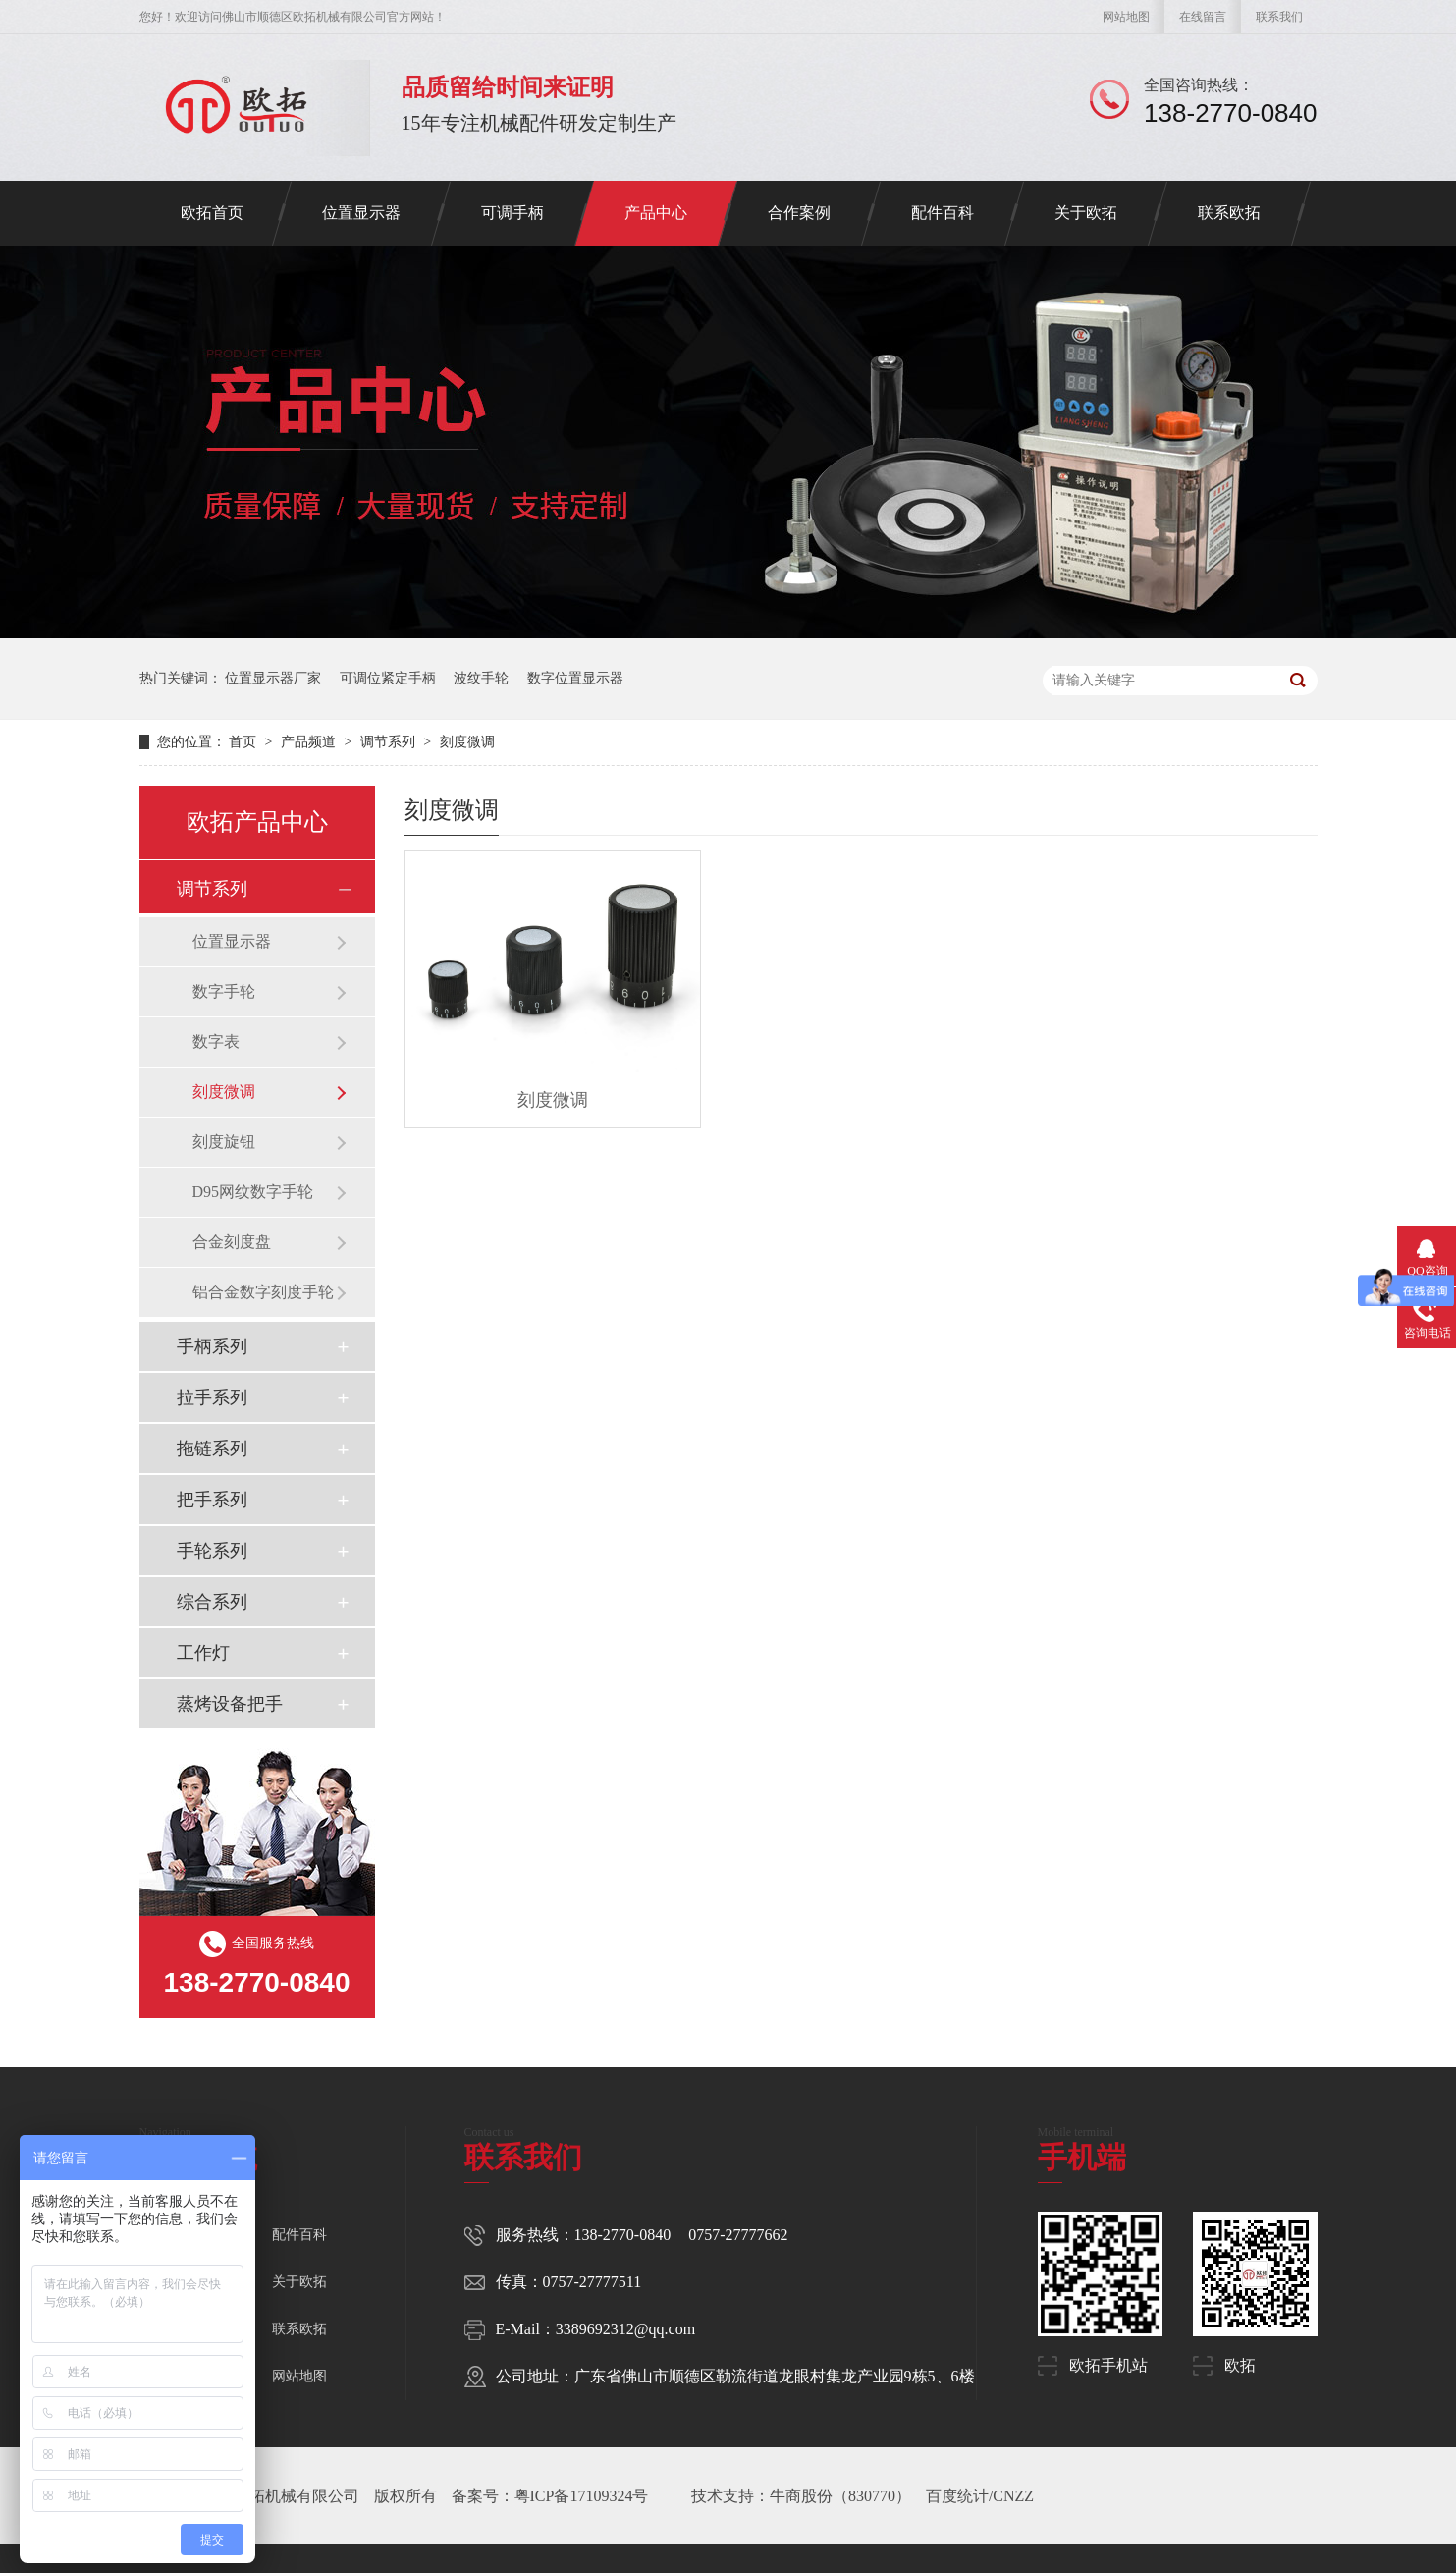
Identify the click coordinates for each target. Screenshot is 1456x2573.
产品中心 (655, 212)
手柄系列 (212, 1346)
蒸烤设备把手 (230, 1704)
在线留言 (1202, 17)
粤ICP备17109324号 (581, 2496)
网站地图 (1126, 17)
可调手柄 (512, 212)
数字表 (216, 1041)
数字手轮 (223, 991)
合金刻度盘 (231, 1241)
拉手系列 (212, 1397)
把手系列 (212, 1499)
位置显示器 (361, 212)
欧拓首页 (212, 212)
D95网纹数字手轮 (253, 1191)
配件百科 (942, 212)
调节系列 (389, 742)
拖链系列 (212, 1448)
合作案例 (799, 212)
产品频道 (310, 742)
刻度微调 (467, 742)
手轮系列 (212, 1550)
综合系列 (212, 1602)
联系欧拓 (1229, 212)
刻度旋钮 (223, 1141)
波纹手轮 (481, 678)
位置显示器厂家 (273, 678)
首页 (244, 742)
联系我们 (1279, 17)
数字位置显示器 (575, 678)
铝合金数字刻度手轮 (263, 1292)
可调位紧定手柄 (388, 678)
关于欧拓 (1085, 212)
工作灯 (203, 1653)
